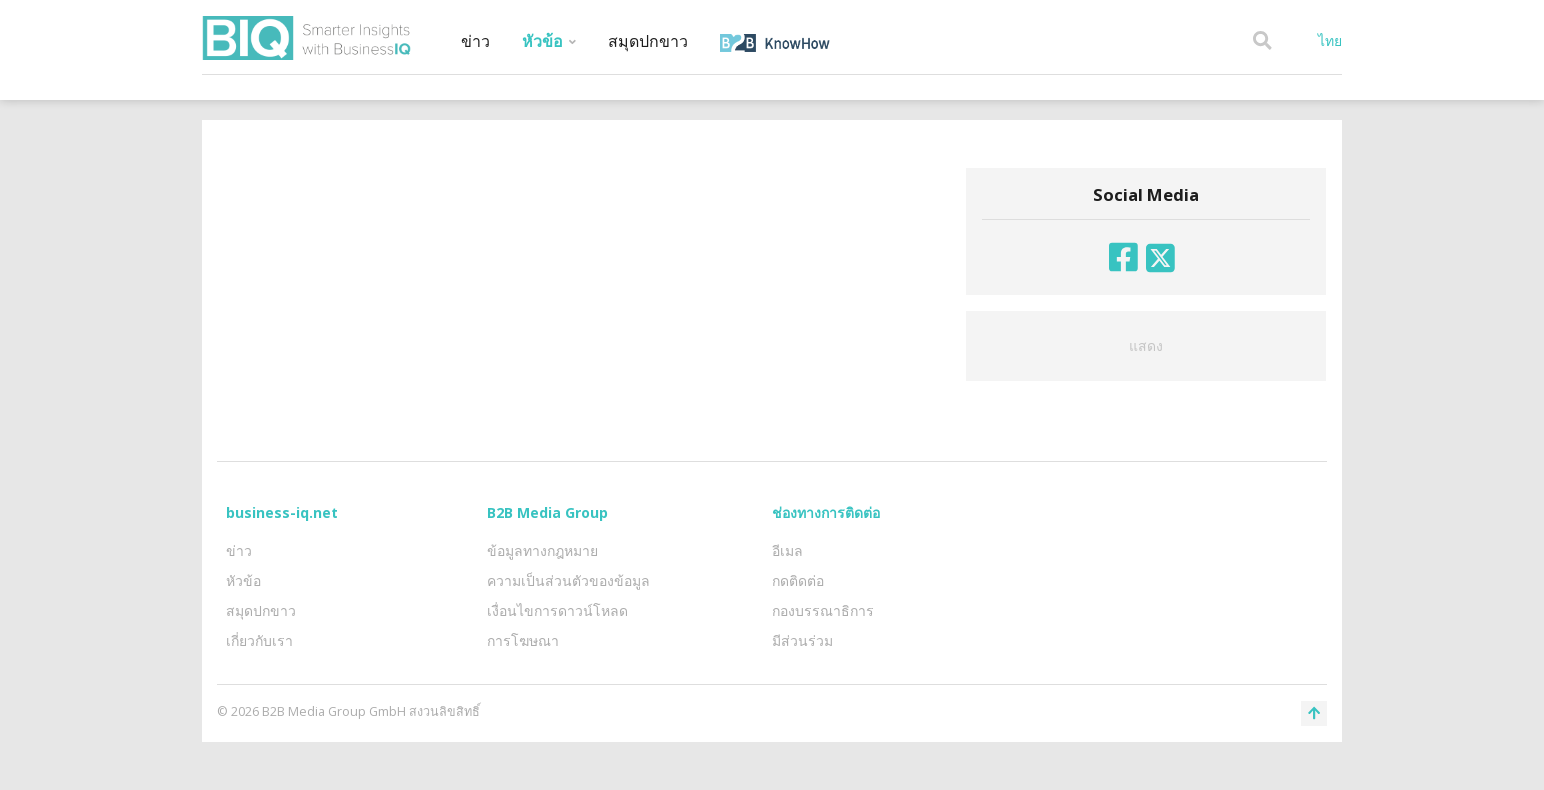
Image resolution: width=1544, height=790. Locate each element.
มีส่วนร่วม (802, 640)
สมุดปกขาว (648, 41)
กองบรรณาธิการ (823, 610)
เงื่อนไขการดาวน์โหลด (557, 610)
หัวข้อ (549, 41)
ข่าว (475, 41)
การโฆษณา (523, 640)
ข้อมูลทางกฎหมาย (542, 550)
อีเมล (787, 550)
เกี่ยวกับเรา (259, 640)
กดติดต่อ (798, 580)
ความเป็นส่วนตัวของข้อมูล (568, 580)
